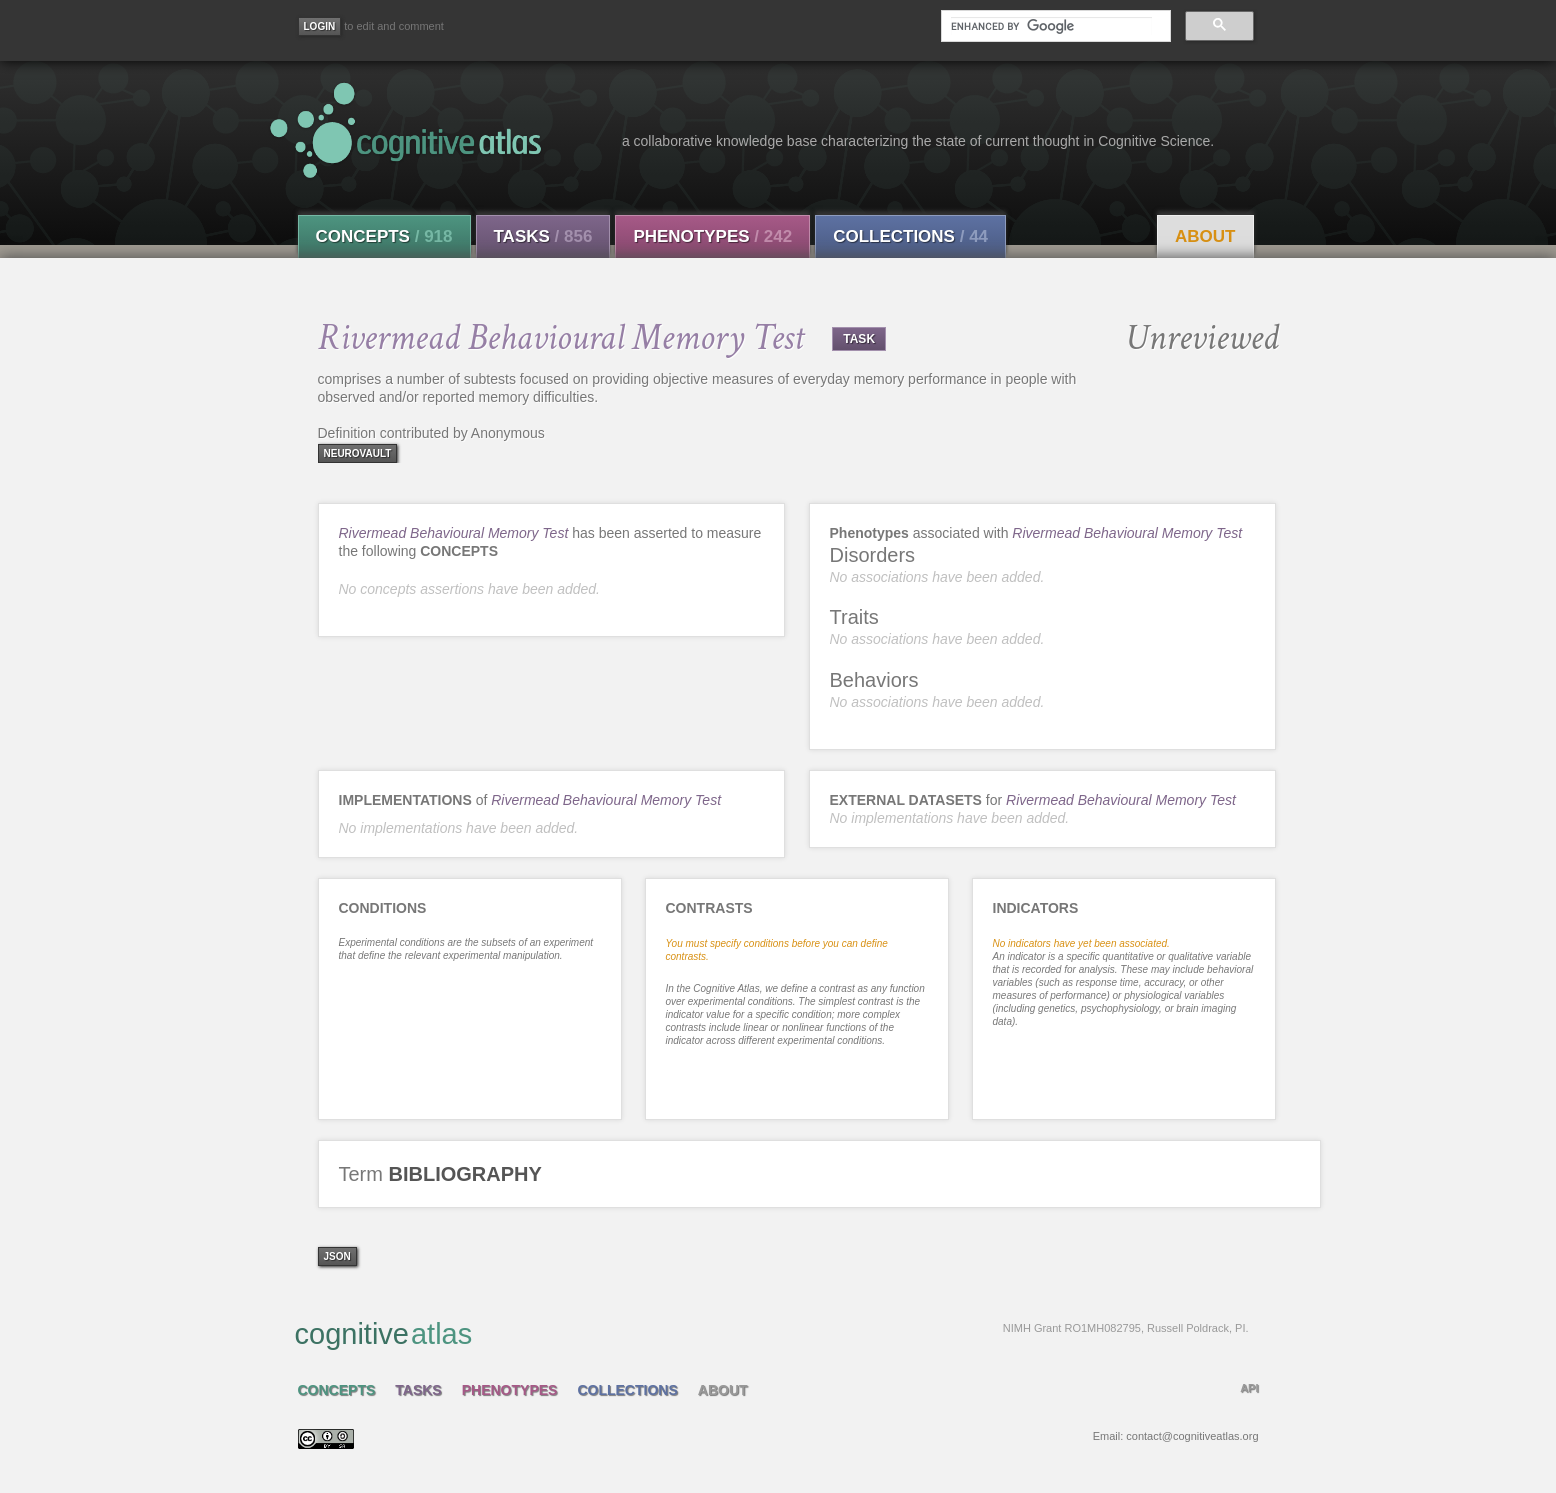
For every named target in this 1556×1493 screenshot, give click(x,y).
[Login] (320, 26)
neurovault (358, 453)
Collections (910, 236)
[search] (1051, 26)
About (1205, 236)
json (337, 1256)
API (1249, 1388)
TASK (859, 339)
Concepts (384, 236)
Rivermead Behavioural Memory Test (454, 533)
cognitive (772, 1333)
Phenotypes (712, 236)
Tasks (543, 236)
